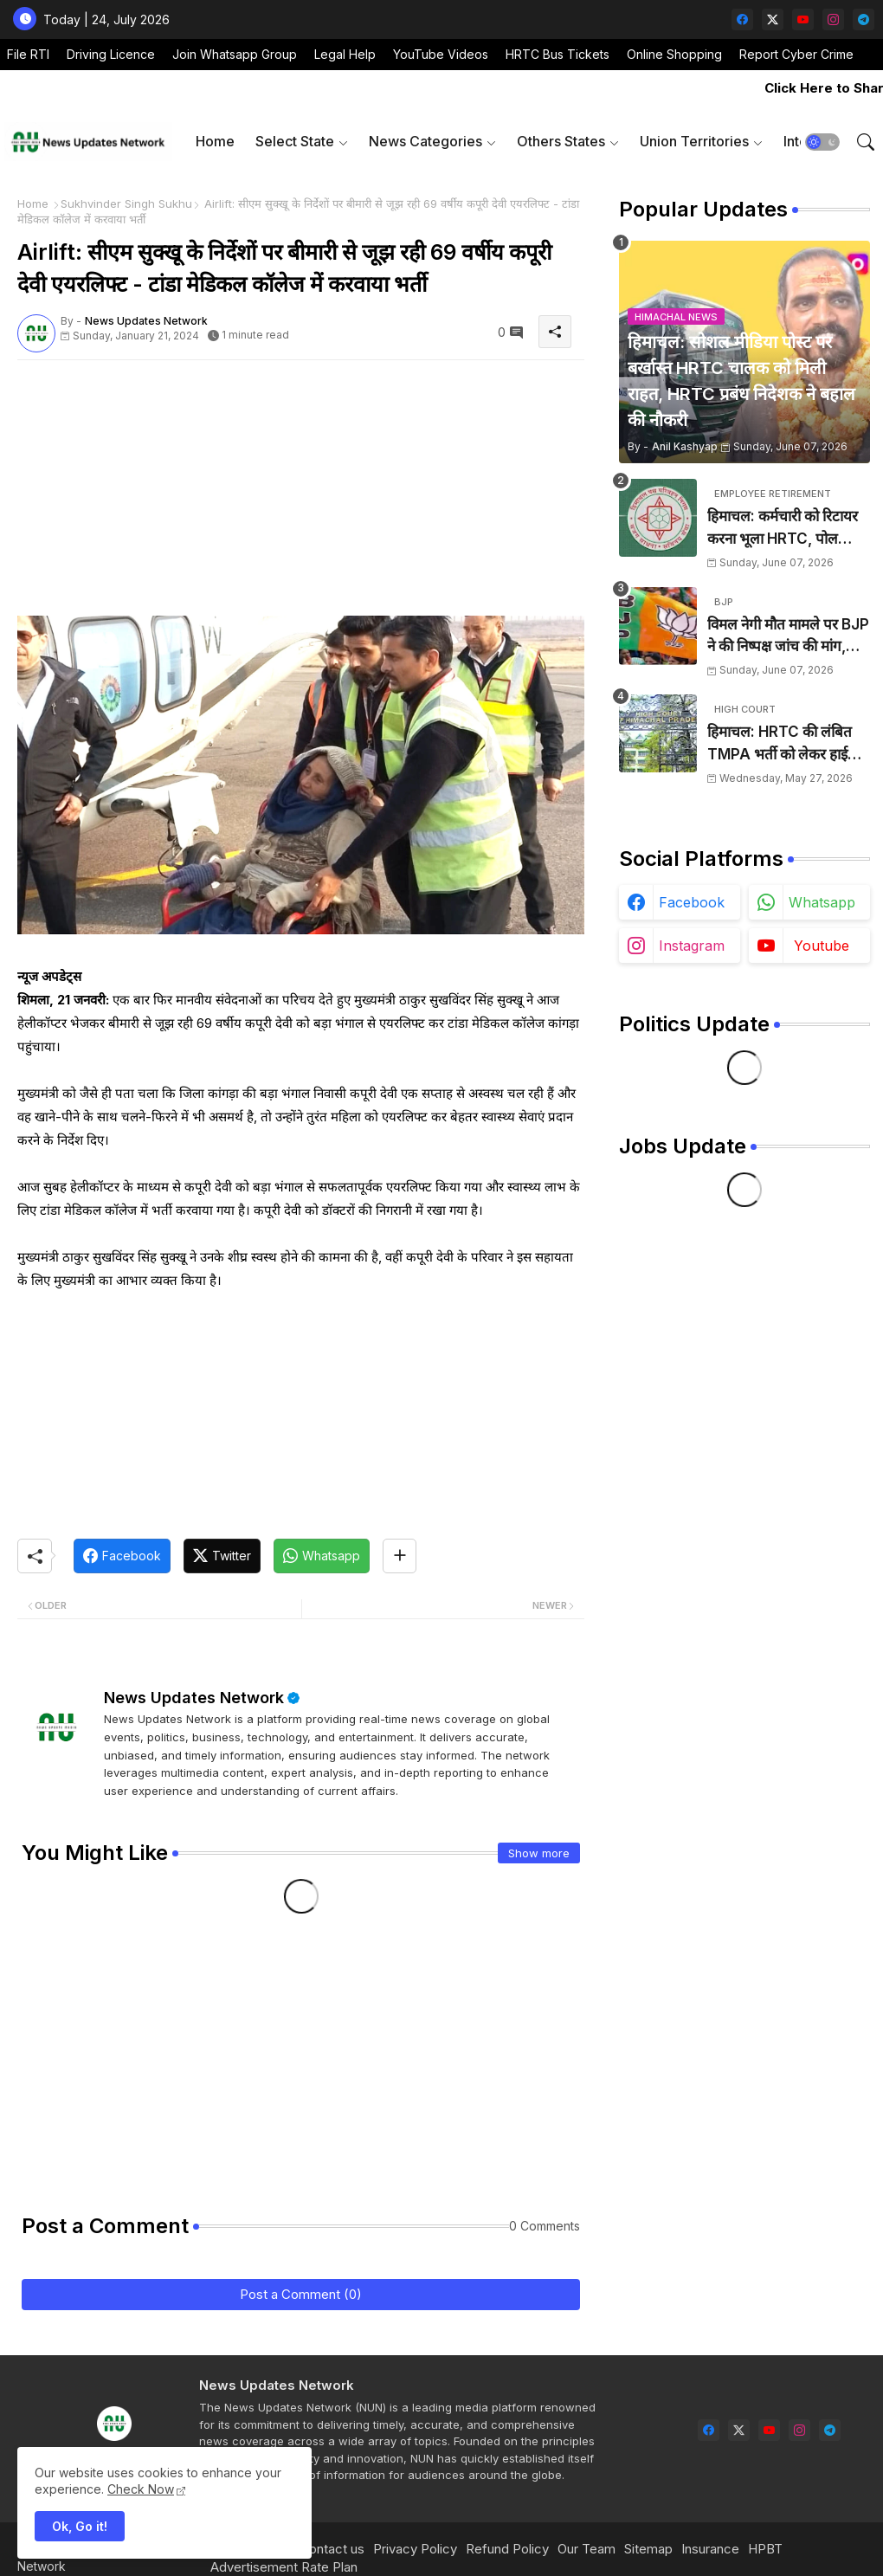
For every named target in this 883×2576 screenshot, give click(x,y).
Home (215, 141)
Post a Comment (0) (301, 2294)
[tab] (215, 141)
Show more (539, 1853)
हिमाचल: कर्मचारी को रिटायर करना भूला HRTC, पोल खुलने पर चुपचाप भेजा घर (782, 528)
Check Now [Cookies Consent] (140, 2489)
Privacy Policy (415, 2548)
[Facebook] (122, 1556)
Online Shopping (674, 54)
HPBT (765, 2548)
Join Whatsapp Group (234, 54)
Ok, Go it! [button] (79, 2526)
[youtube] (803, 19)
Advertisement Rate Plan (284, 2567)
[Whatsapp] (322, 1556)
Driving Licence (111, 54)
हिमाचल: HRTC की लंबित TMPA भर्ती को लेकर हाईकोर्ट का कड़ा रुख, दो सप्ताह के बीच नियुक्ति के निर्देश (788, 744)
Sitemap (648, 2548)
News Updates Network (194, 1697)
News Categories (425, 141)
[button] (822, 142)
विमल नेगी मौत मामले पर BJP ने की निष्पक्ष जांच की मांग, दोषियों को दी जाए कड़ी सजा (788, 637)
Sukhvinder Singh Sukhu (126, 203)
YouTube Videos (440, 54)
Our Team (587, 2548)
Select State (294, 141)
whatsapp (822, 902)
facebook (692, 902)
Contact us (332, 2548)
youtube (821, 945)
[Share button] (399, 1556)
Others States (561, 141)
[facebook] (742, 19)
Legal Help (345, 54)
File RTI (28, 54)
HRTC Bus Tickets (557, 54)
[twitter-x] (772, 19)
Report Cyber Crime (796, 54)
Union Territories (694, 141)
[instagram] (833, 19)
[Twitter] (222, 1556)
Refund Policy (507, 2548)
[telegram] (863, 19)
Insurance (710, 2548)
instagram (692, 945)
